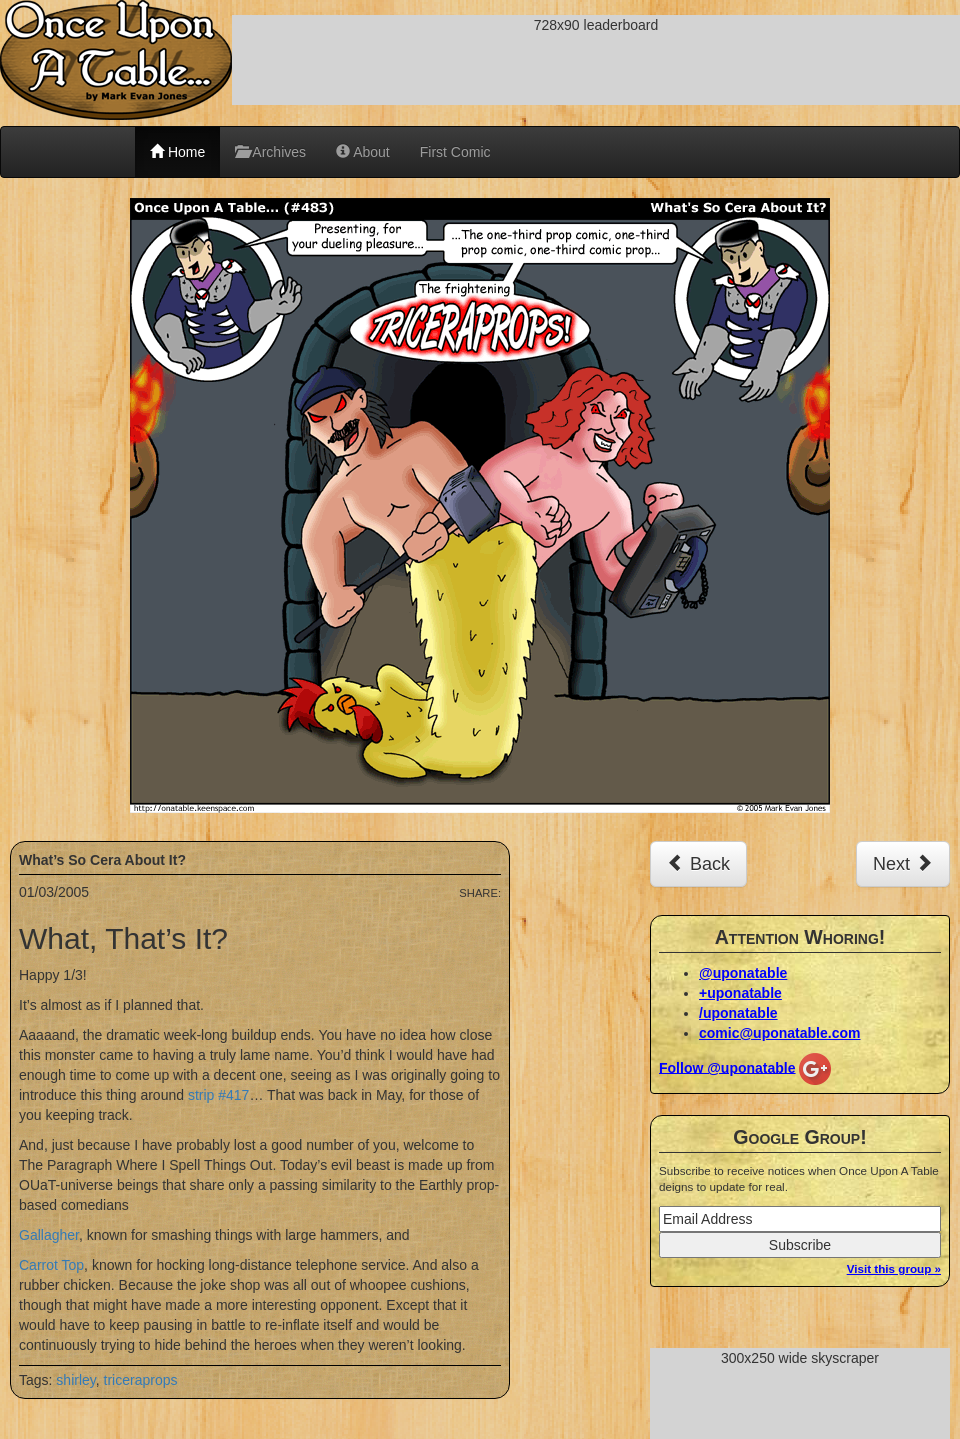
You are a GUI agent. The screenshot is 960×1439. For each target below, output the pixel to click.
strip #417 (218, 1095)
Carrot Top (51, 1265)
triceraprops (141, 1380)
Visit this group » (894, 1268)
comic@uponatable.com (779, 1033)
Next (903, 863)
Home (177, 152)
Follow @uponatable (727, 1067)
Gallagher (49, 1235)
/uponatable (738, 1013)
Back (698, 863)
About (363, 152)
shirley (75, 1380)
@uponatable (743, 973)
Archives (270, 152)
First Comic (455, 152)
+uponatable (740, 993)
